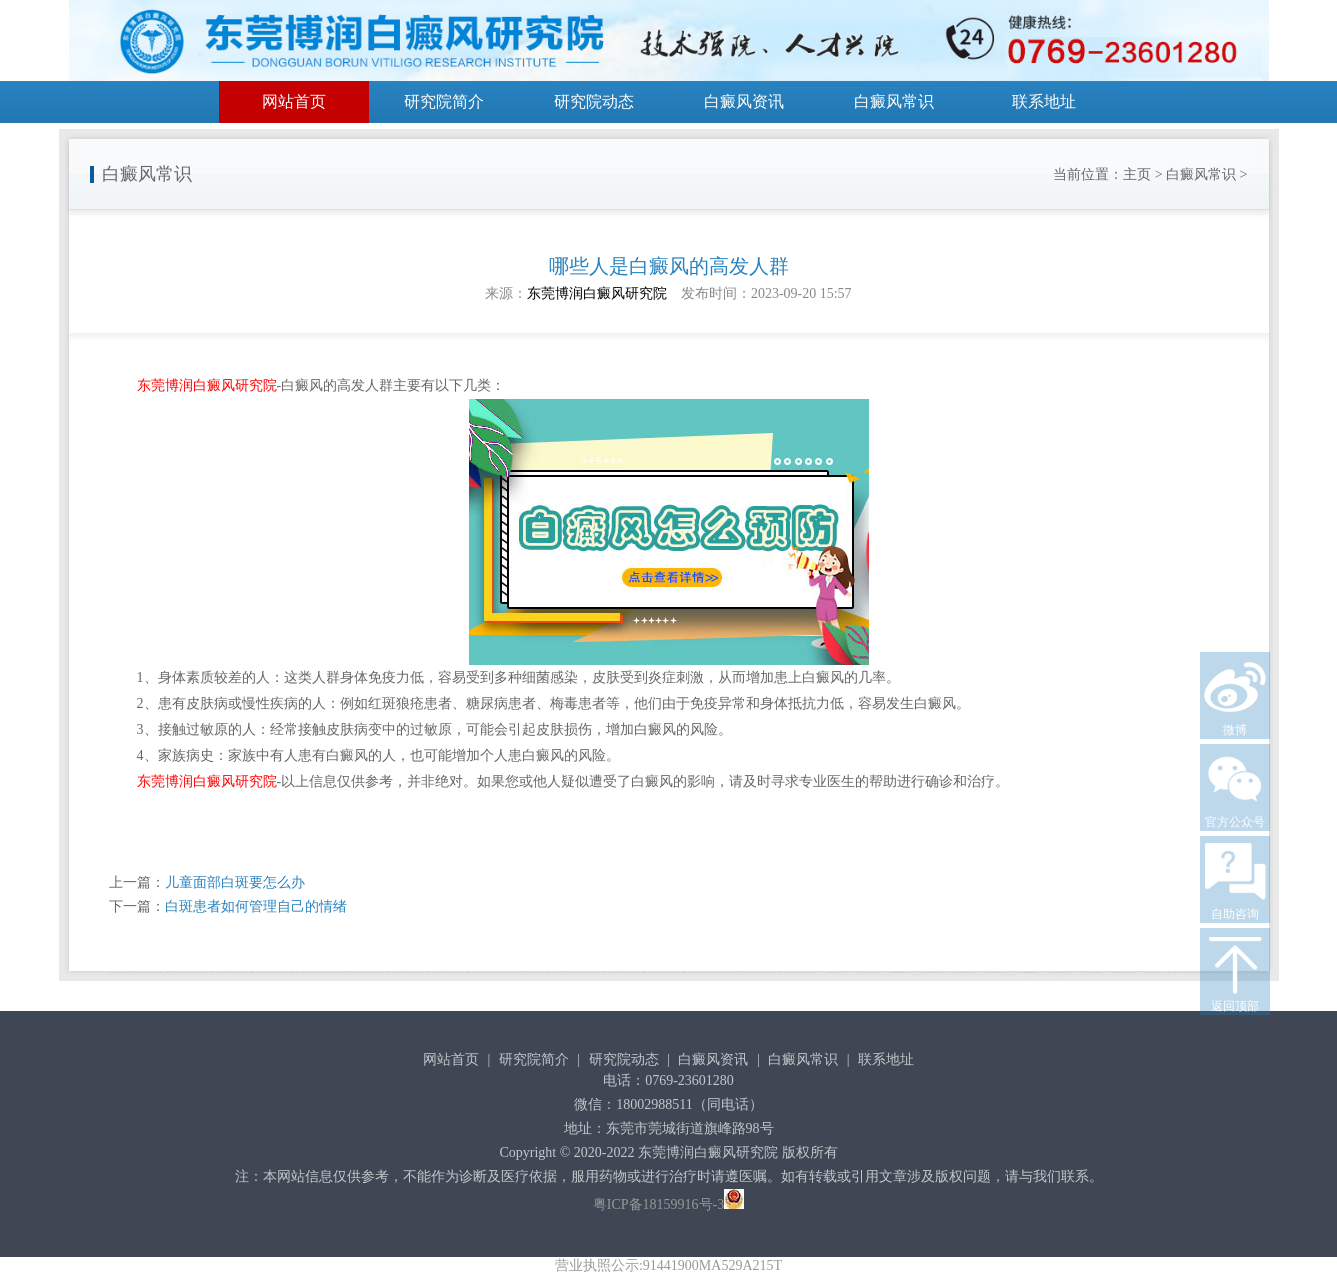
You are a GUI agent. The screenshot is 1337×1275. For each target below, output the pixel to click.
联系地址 (1044, 101)
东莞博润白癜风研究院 (597, 293)
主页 (1137, 174)
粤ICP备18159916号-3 (658, 1204)
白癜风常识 (894, 101)
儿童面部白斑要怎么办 (235, 882)
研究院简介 (444, 101)
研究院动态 (594, 101)
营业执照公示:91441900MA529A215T (668, 1265)
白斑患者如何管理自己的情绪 (256, 906)
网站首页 (294, 101)
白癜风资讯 (744, 101)
